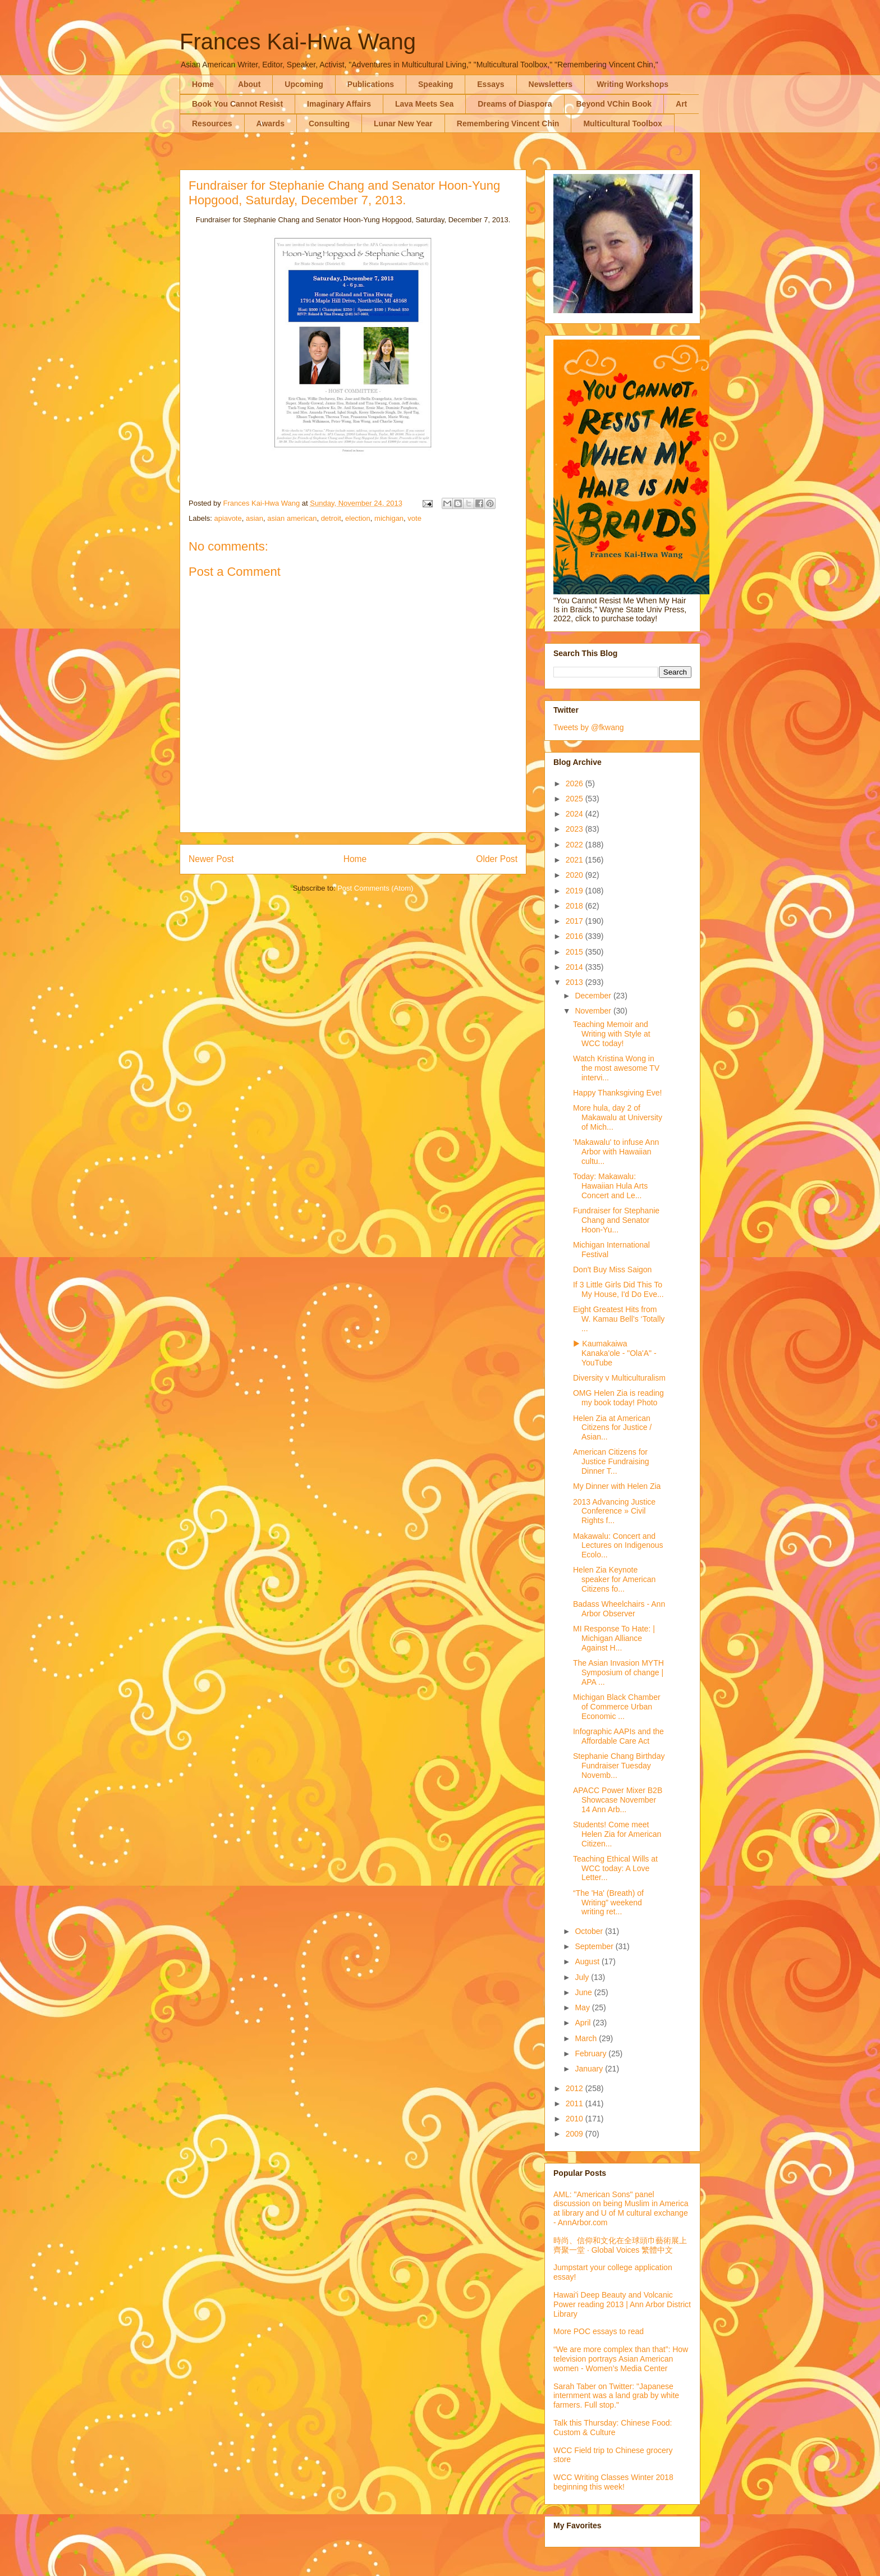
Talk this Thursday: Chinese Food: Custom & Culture (612, 2427)
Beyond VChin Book (614, 103)
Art (681, 103)
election (357, 518)
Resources (212, 123)
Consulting (329, 123)
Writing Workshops (632, 84)
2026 (575, 783)
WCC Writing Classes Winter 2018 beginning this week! (613, 2482)
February (591, 2053)
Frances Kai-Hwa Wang (298, 41)
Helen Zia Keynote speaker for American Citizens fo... (614, 1579)
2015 (575, 951)
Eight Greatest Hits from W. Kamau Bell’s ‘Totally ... (618, 1319)
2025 (575, 798)
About (249, 84)
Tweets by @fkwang (588, 727)
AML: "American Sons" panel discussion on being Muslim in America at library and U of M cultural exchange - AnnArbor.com (620, 2208)
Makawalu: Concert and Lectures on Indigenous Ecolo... (618, 1546)
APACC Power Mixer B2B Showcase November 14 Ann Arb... (617, 1800)
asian (254, 518)
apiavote (228, 518)
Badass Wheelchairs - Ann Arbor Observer (619, 1608)
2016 (575, 936)
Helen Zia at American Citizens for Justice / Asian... (612, 1428)
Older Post (496, 859)
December (594, 995)
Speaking (435, 84)
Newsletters (551, 84)
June (584, 1992)
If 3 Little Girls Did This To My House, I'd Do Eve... (618, 1289)
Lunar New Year (403, 123)
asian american (292, 518)
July (583, 1977)
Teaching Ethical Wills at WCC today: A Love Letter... (615, 1868)
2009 (575, 2133)
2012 (575, 2088)
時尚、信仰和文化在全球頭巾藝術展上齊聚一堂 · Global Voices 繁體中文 (620, 2245)
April (584, 2022)
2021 (575, 859)
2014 (575, 966)
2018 (575, 905)
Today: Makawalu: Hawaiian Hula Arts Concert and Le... (610, 1186)
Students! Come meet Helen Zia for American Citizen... (617, 1834)
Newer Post (211, 859)
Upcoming (304, 84)
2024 (575, 813)
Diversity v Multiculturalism (619, 1377)
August (588, 1961)
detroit (331, 518)
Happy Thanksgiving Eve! (617, 1092)
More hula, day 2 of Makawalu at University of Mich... (617, 1117)
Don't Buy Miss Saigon (612, 1269)
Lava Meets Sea (424, 103)
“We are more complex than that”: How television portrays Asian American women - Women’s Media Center (620, 2359)
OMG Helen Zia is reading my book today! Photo (618, 1397)
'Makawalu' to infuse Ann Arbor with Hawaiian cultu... (616, 1152)
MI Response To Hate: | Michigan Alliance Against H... (614, 1638)
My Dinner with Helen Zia (617, 1486)
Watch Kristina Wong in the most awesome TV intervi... (616, 1068)
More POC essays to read (598, 2331)
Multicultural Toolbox (622, 123)
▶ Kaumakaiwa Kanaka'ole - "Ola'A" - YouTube (615, 1353)
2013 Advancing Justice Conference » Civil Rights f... (614, 1511)
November (594, 1010)
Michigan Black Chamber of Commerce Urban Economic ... (617, 1707)
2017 (575, 920)
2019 (575, 890)
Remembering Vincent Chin (508, 123)
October (590, 1931)
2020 (575, 874)
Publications (370, 84)
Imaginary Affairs (339, 103)
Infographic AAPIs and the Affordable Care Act (618, 1736)
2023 (575, 828)
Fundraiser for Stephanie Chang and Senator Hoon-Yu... (616, 1220)
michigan (389, 518)
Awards (270, 123)
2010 (575, 2118)
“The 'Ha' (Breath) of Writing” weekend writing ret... (608, 1903)
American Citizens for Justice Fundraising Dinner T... (611, 1461)
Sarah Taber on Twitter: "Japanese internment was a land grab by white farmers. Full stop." (616, 2396)
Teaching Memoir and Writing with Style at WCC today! (611, 1034)
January (590, 2068)
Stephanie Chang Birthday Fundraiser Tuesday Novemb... (618, 1766)
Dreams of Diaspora (515, 103)
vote (414, 518)
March (587, 2038)
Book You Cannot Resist (237, 103)
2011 (575, 2103)
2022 (575, 844)
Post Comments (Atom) (375, 888)
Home (203, 84)
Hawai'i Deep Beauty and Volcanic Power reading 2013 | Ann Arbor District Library (622, 2304)
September (595, 1946)
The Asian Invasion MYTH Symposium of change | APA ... (618, 1672)
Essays (490, 84)
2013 (575, 982)
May (583, 2007)
